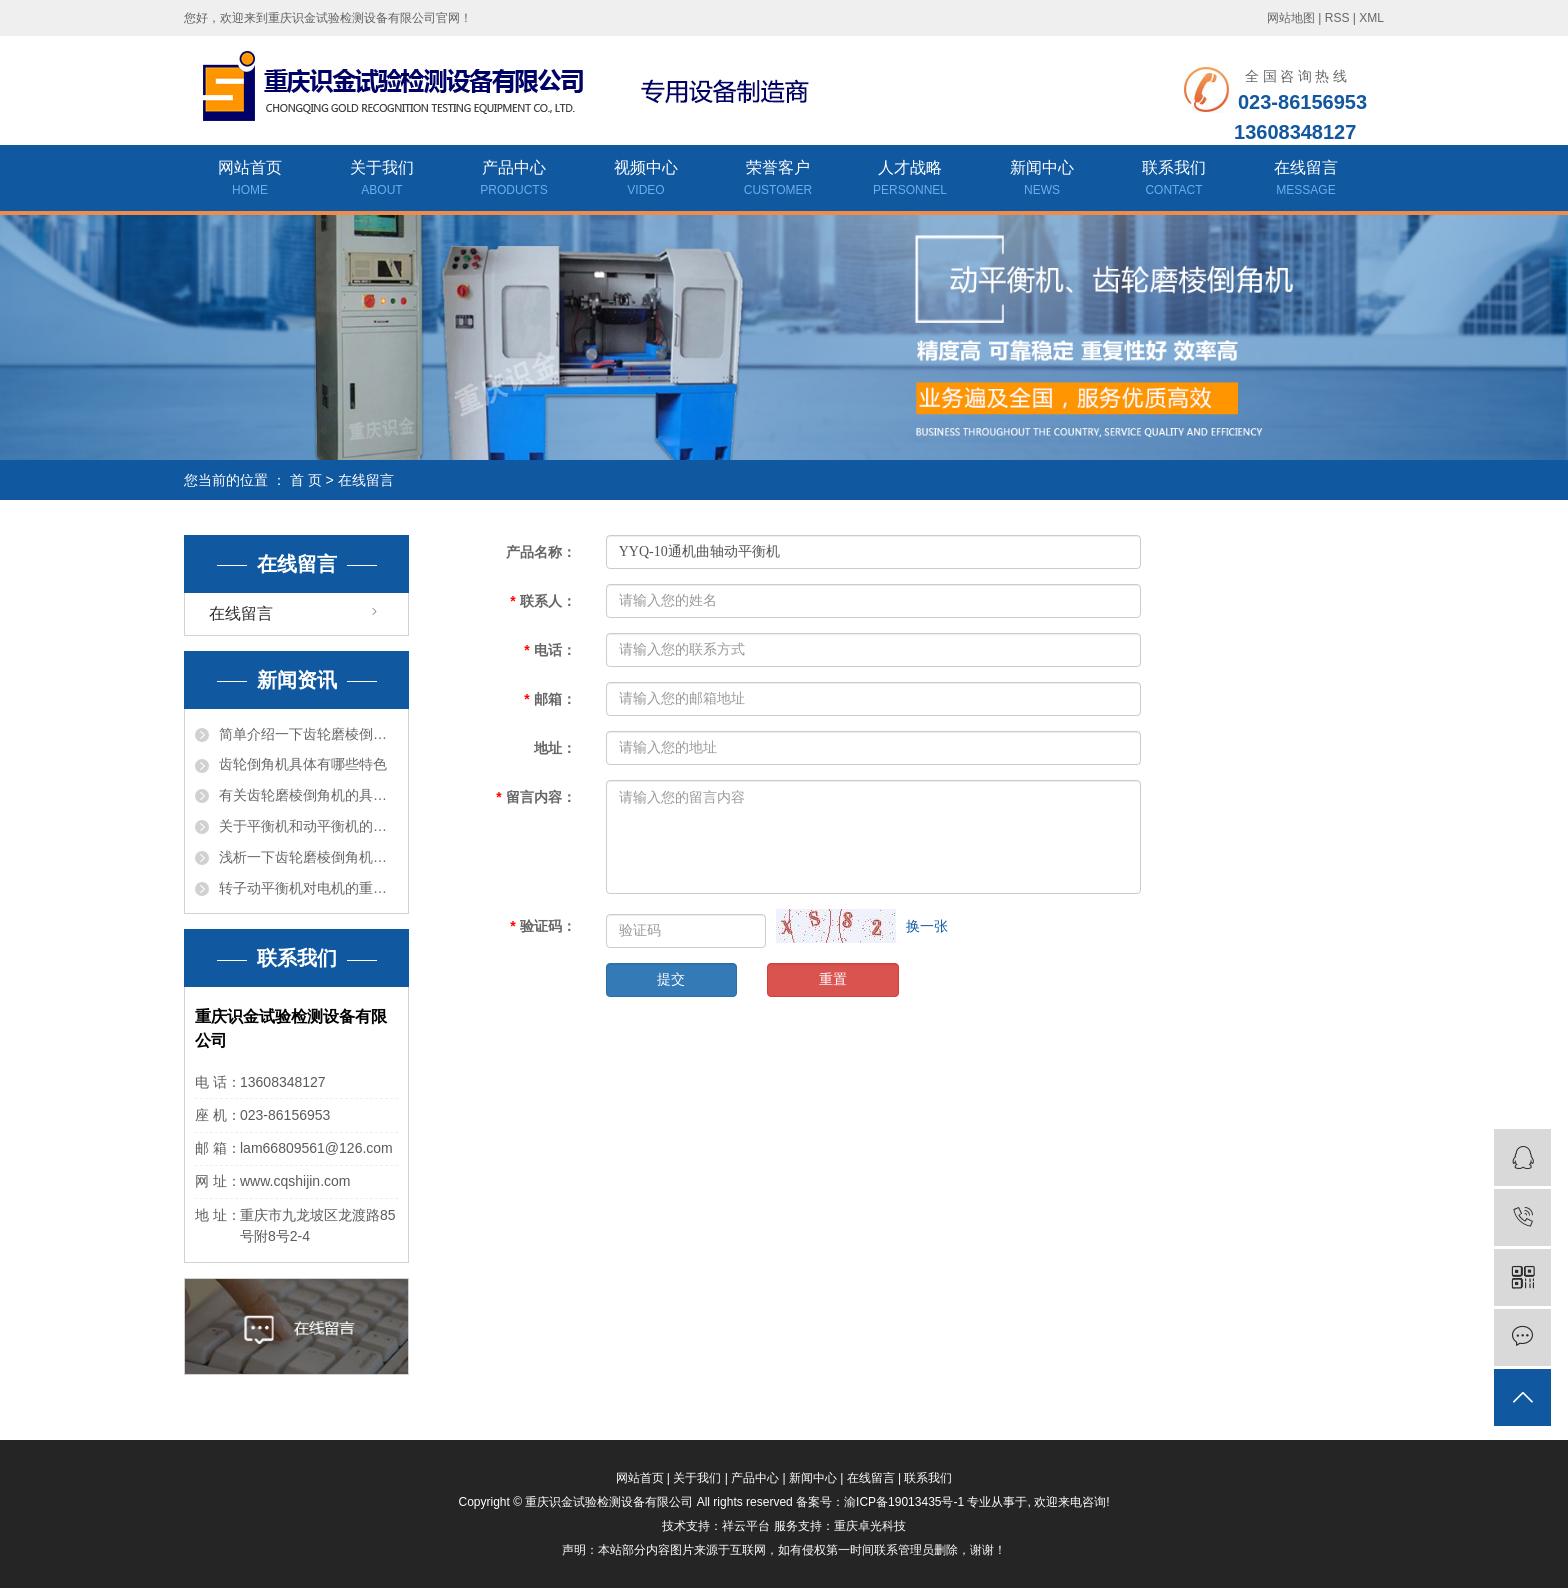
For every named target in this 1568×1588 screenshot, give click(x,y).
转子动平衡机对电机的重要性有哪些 (308, 888)
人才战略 (910, 180)
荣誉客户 (778, 180)
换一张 (927, 926)
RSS (1337, 18)
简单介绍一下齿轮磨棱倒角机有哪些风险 (308, 734)
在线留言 (1306, 180)
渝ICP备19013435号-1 (904, 1502)
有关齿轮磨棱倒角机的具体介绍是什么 (308, 795)
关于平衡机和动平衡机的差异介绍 (308, 826)
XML (1371, 18)
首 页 (306, 480)
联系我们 (1174, 180)
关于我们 (382, 180)
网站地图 (1291, 18)
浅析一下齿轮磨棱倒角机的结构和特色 (308, 857)
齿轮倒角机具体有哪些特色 (303, 764)
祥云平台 (746, 1526)
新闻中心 (1042, 180)
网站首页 (250, 180)
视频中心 (646, 180)
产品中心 (514, 180)
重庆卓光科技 (870, 1526)
